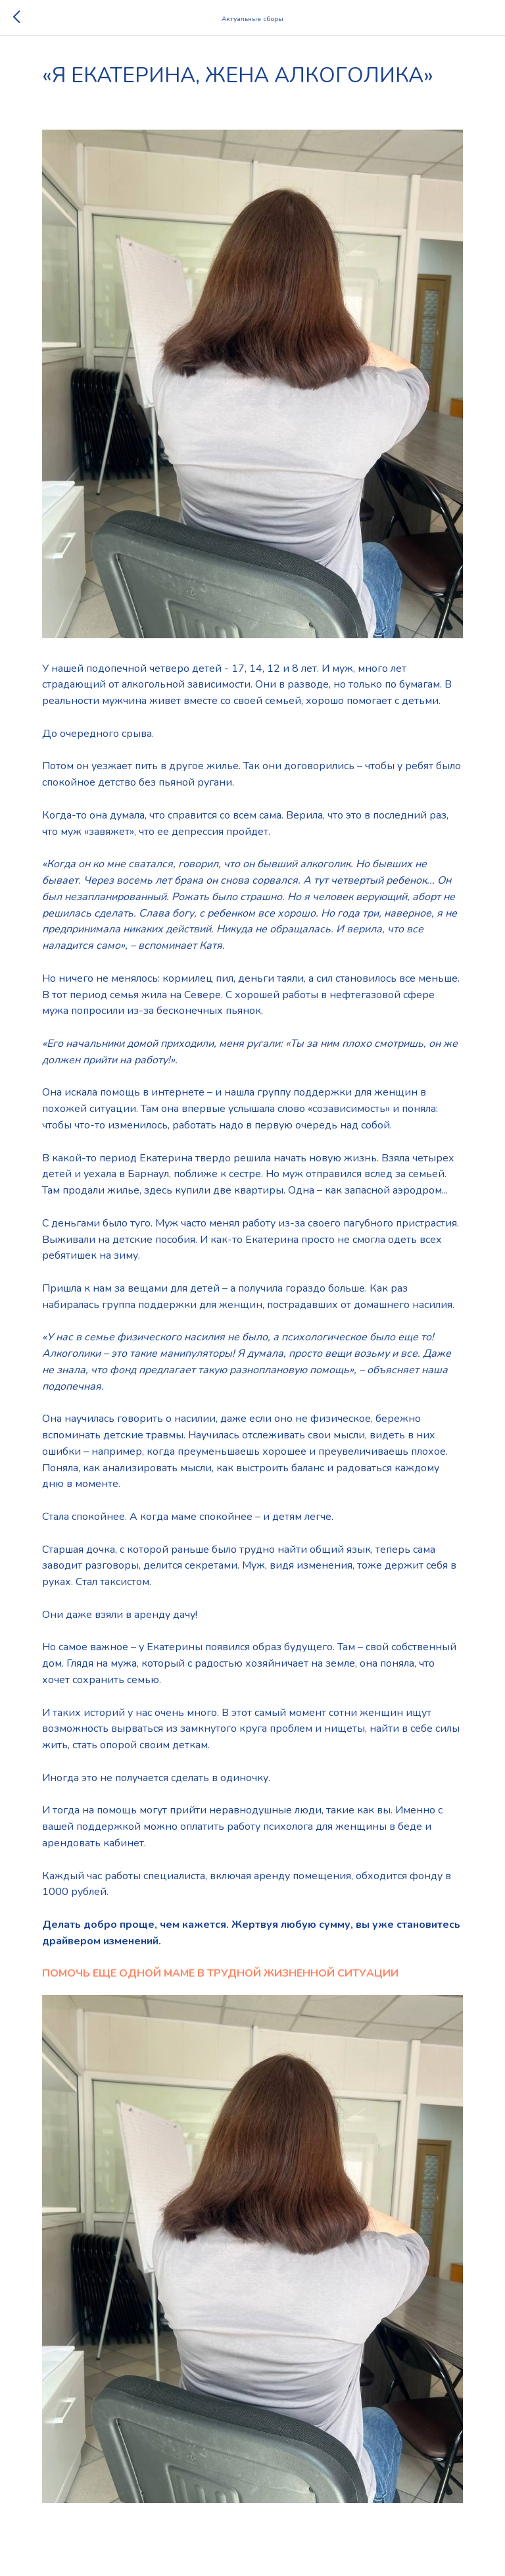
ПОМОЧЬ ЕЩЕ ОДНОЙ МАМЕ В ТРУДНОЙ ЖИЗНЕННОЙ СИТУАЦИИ (220, 1973)
